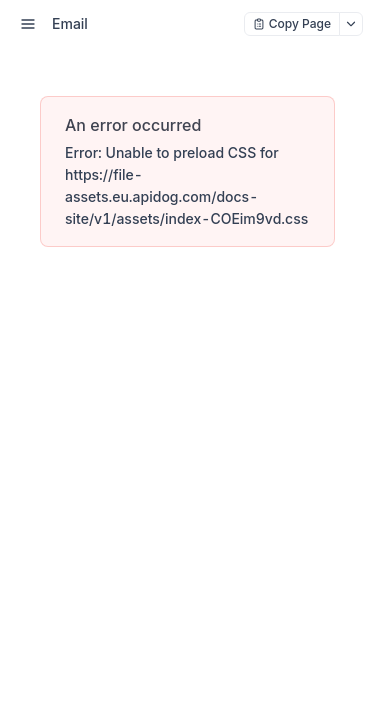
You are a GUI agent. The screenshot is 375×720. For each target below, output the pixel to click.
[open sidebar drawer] (28, 24)
